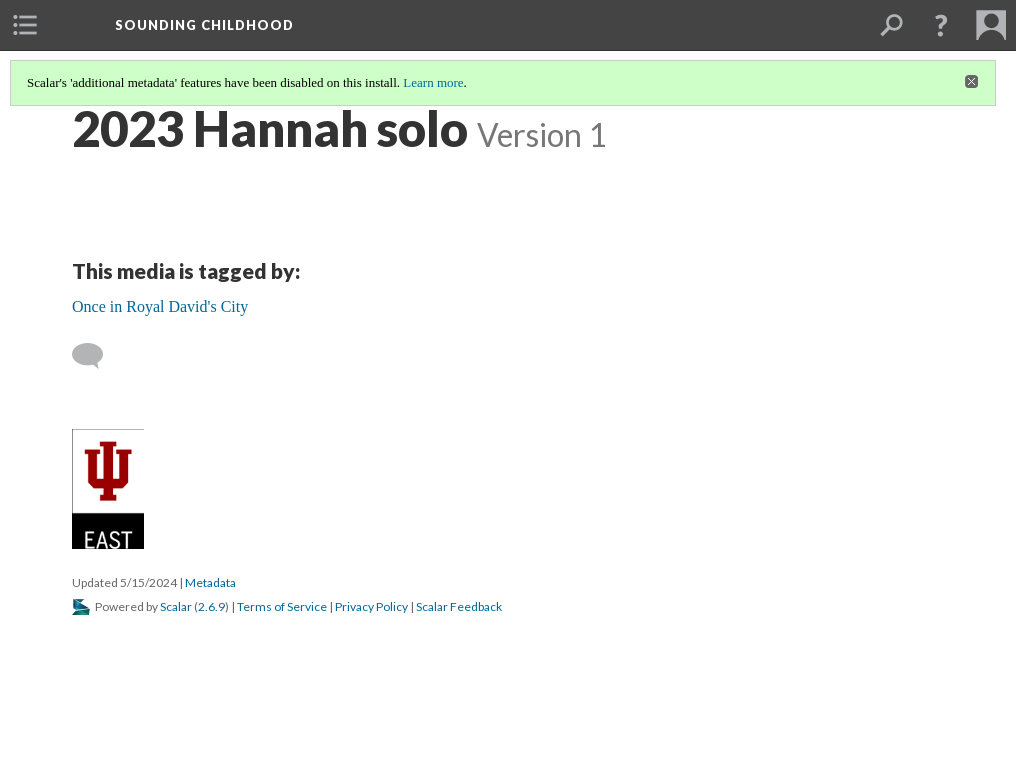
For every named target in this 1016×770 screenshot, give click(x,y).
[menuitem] (25, 25)
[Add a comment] (96, 356)
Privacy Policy (371, 606)
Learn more (433, 82)
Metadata (210, 582)
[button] (941, 25)
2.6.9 (211, 606)
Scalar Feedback (459, 606)
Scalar (176, 606)
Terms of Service (282, 606)
